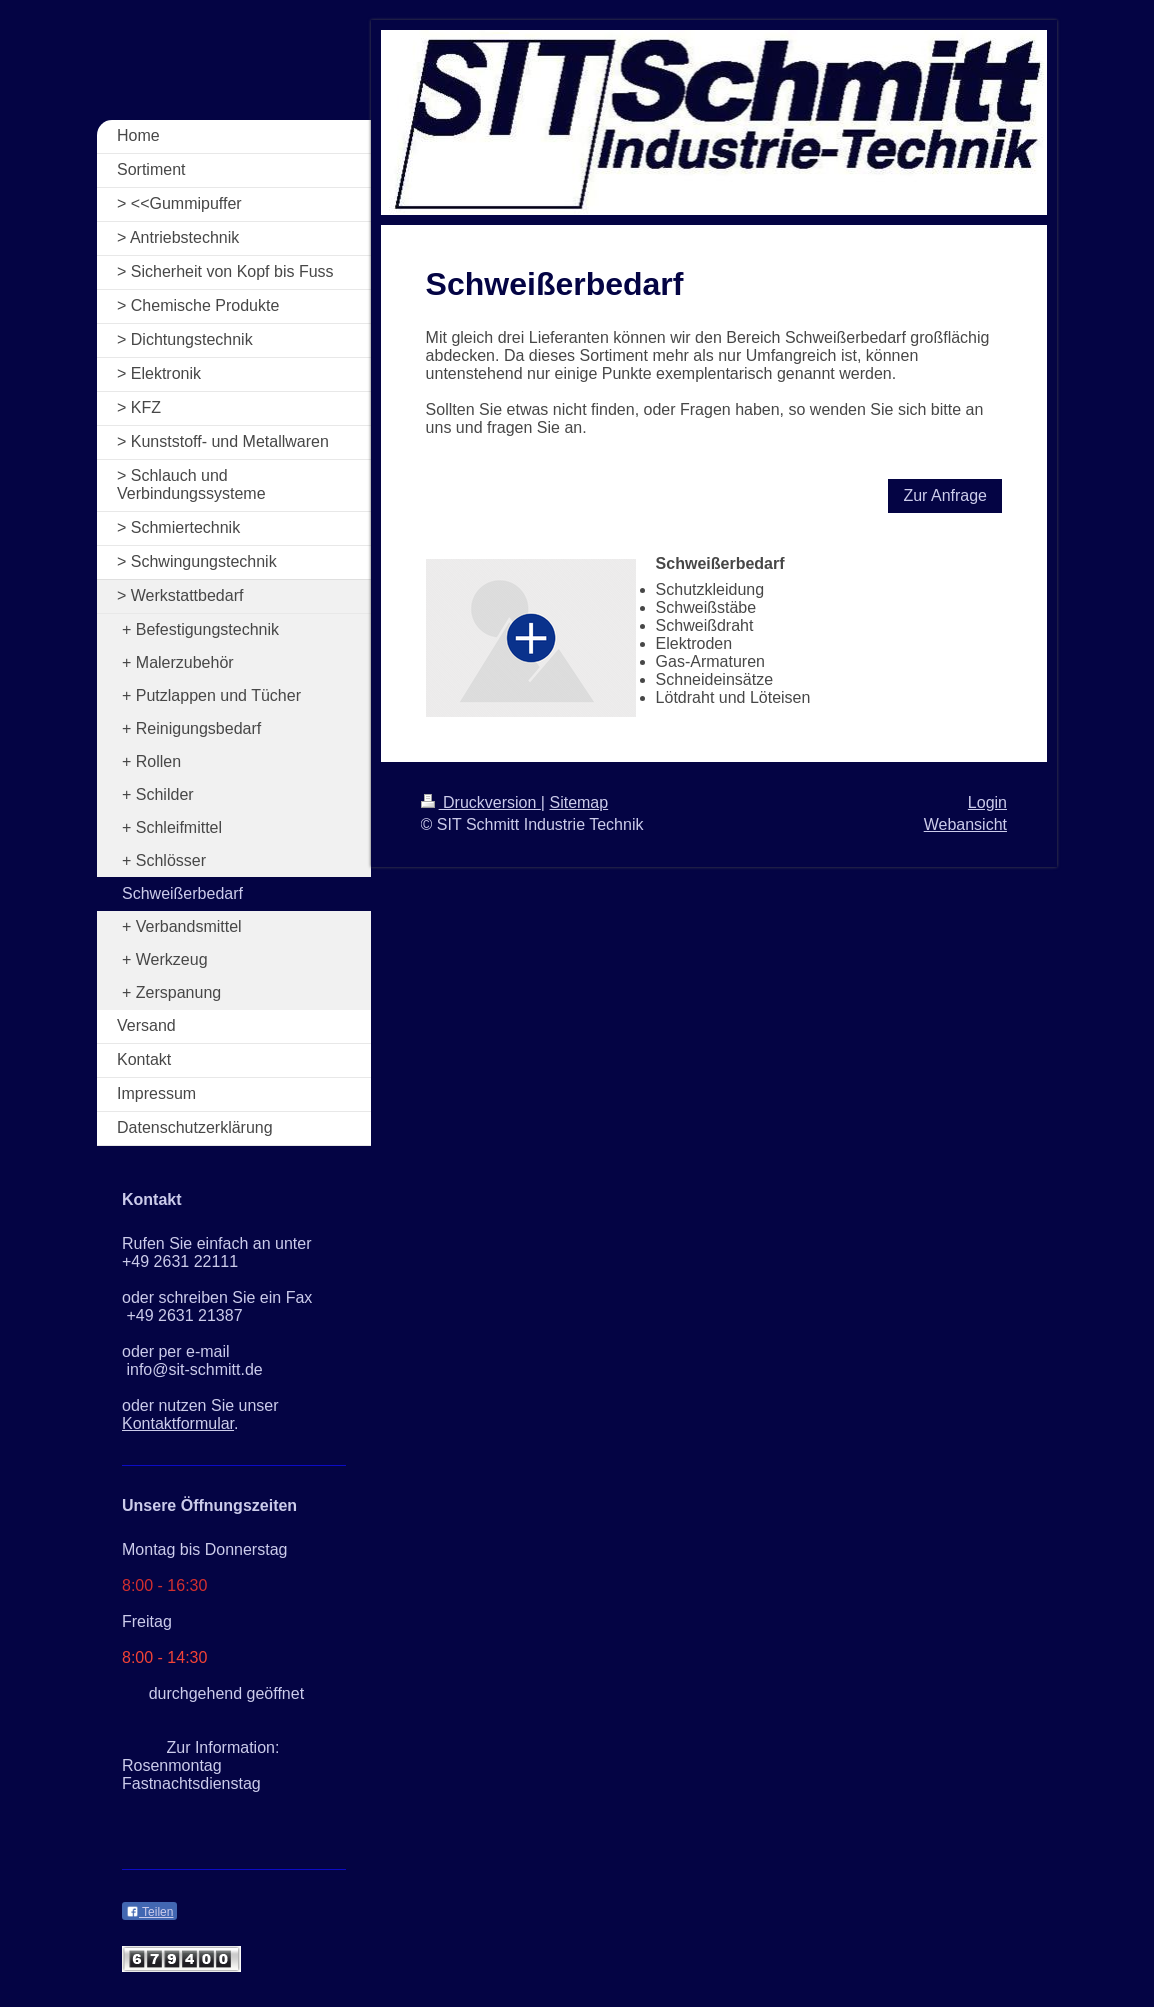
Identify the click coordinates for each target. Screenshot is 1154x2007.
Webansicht (965, 824)
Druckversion (481, 802)
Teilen (149, 1912)
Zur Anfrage (945, 495)
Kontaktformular (178, 1423)
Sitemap (578, 802)
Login (987, 802)
